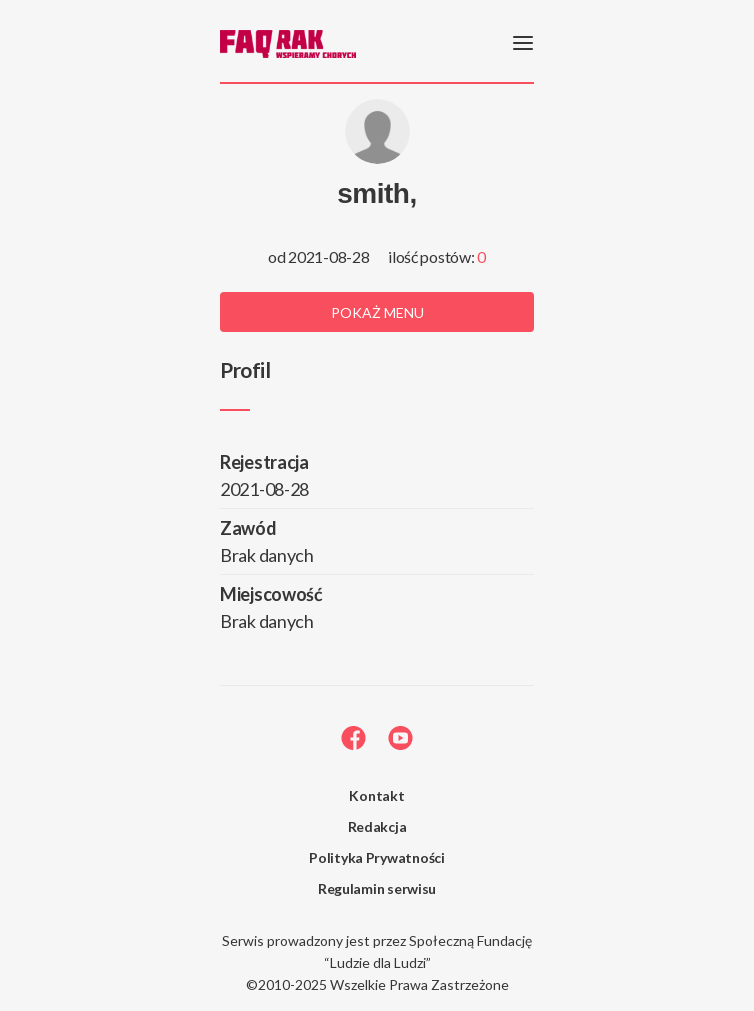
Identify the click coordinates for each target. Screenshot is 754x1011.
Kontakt (376, 795)
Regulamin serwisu (377, 888)
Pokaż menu (377, 312)
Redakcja (377, 826)
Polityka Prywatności (376, 857)
